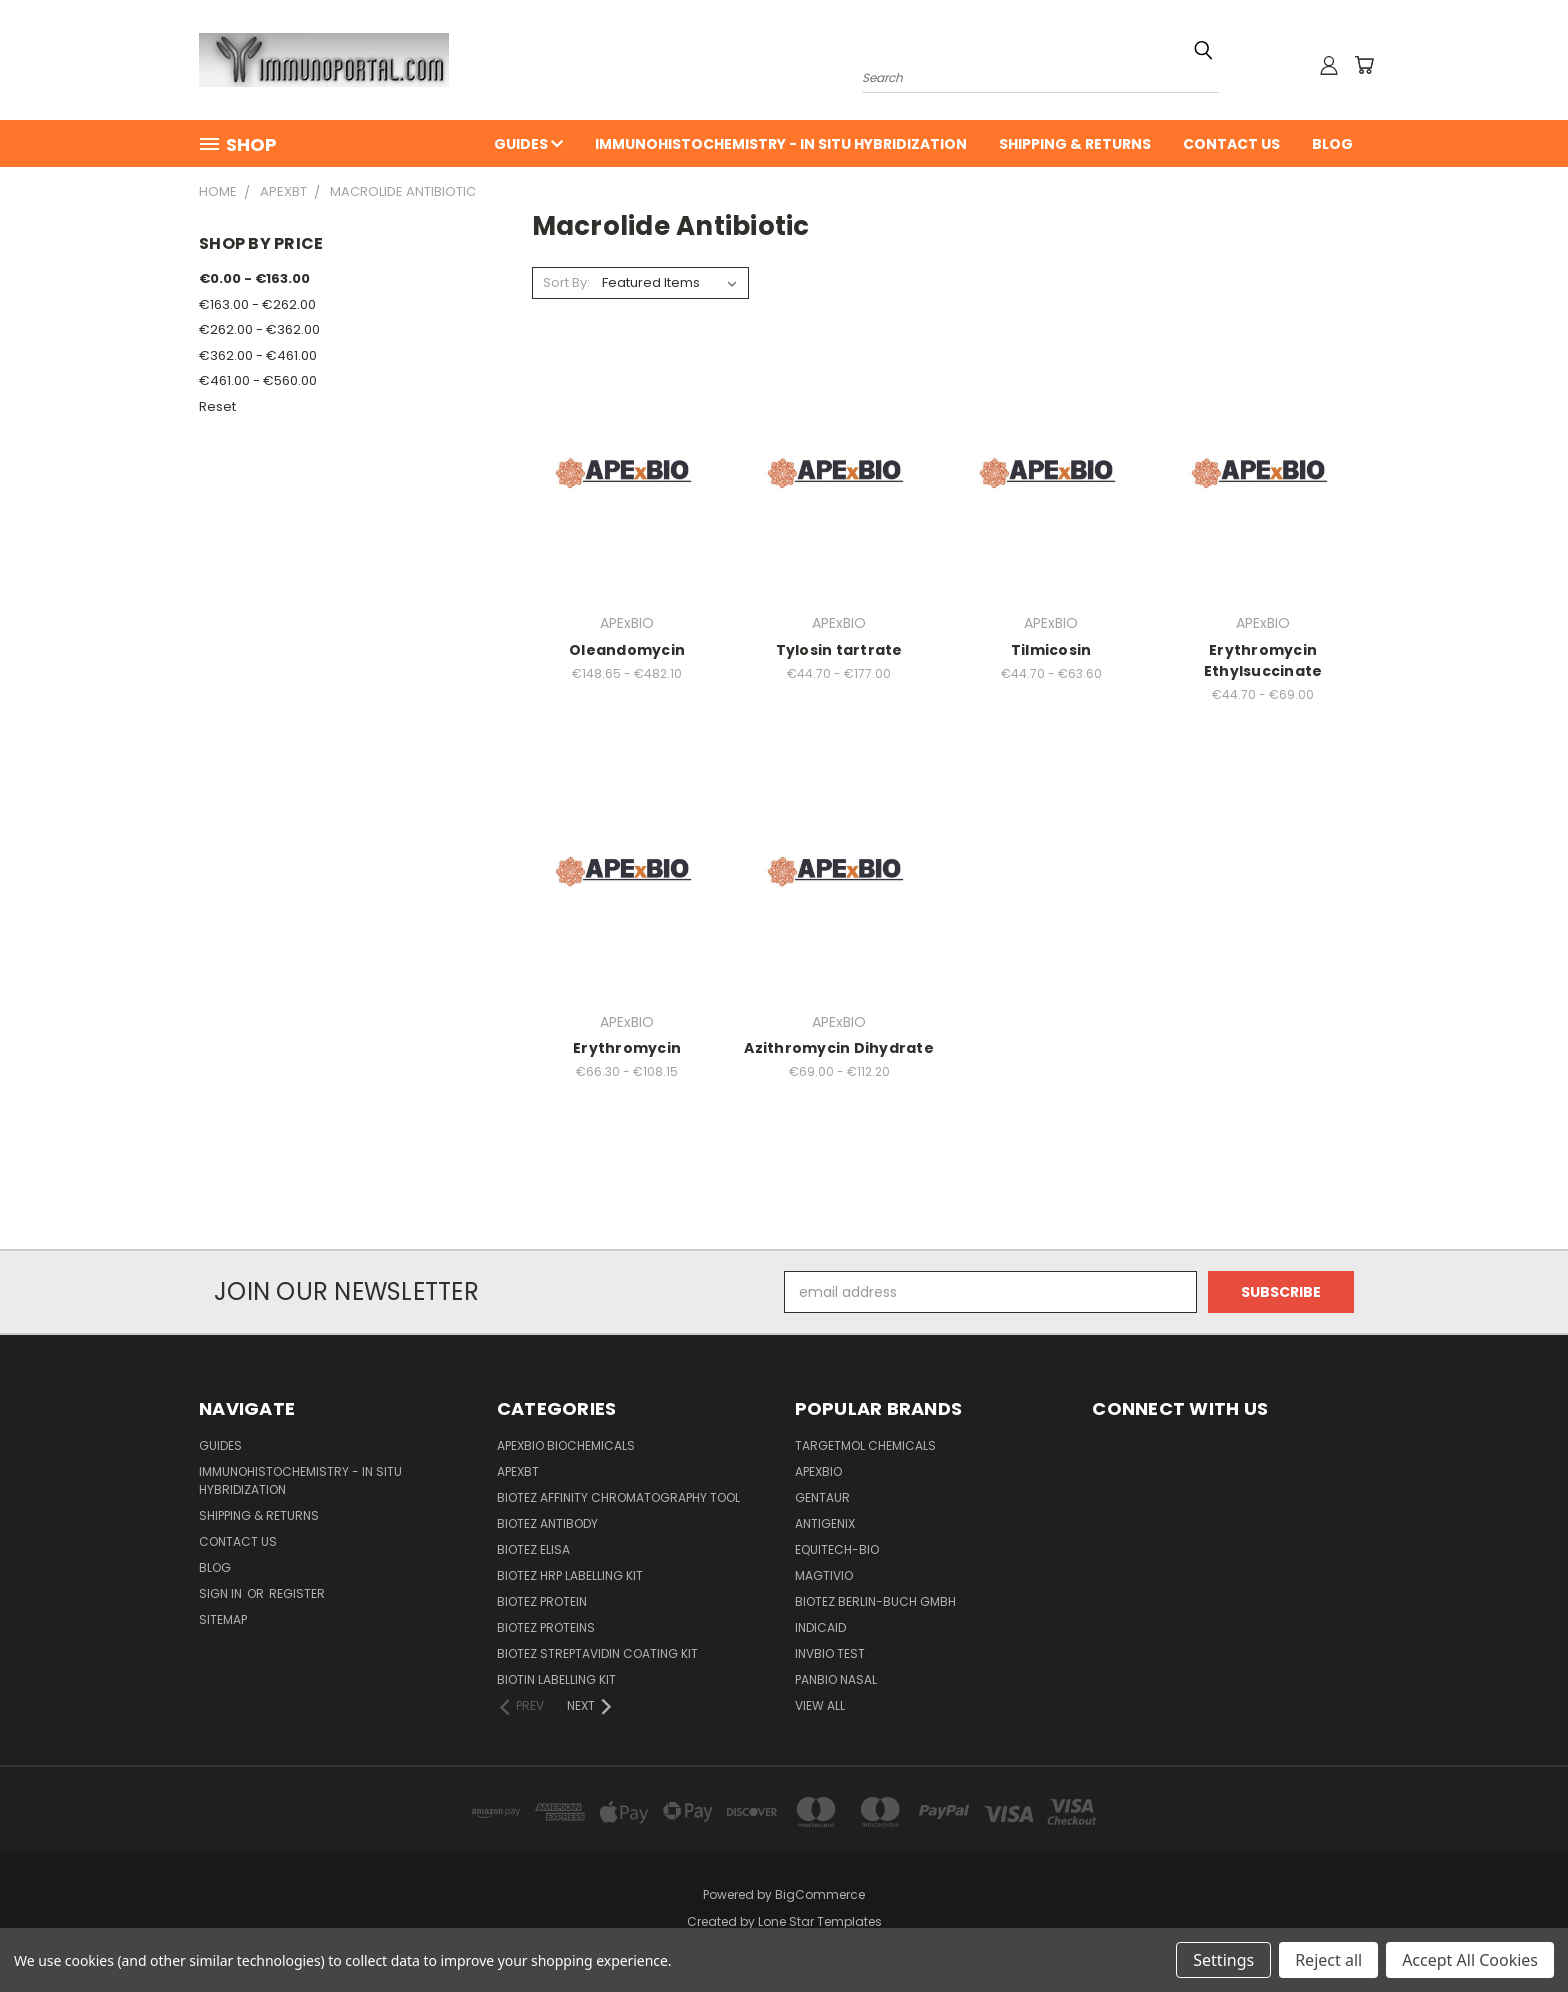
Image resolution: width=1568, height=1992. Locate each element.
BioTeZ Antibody (547, 1523)
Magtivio (824, 1575)
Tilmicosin (1051, 650)
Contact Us (1231, 144)
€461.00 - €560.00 (258, 380)
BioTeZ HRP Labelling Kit (570, 1575)
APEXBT (518, 1471)
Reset (217, 406)
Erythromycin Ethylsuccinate (1263, 660)
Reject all (1328, 1960)
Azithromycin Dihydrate (839, 1048)
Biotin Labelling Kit (556, 1679)
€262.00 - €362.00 (259, 329)
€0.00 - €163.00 (254, 278)
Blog (1332, 144)
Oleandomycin (627, 650)
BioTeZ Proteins (546, 1627)
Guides (528, 144)
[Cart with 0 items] (1364, 65)
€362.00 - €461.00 (258, 355)
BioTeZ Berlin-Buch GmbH (875, 1601)
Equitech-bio (837, 1549)
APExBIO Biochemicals (566, 1445)
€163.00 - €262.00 (257, 304)
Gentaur (822, 1497)
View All (820, 1705)
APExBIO (818, 1471)
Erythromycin (627, 1048)
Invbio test (830, 1653)
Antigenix (825, 1523)
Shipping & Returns (1075, 144)
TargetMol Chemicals (865, 1445)
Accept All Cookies (1470, 1960)
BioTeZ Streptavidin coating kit (597, 1653)
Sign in (222, 1593)
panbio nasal (836, 1679)
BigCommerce (820, 1894)
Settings (1223, 1960)
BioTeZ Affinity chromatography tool (618, 1497)
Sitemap (223, 1619)
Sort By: (566, 282)
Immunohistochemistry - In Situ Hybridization (781, 144)
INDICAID (820, 1627)
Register (297, 1593)
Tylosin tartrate (839, 650)
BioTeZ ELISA (533, 1549)
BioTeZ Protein (542, 1601)
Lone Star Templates (820, 1921)
